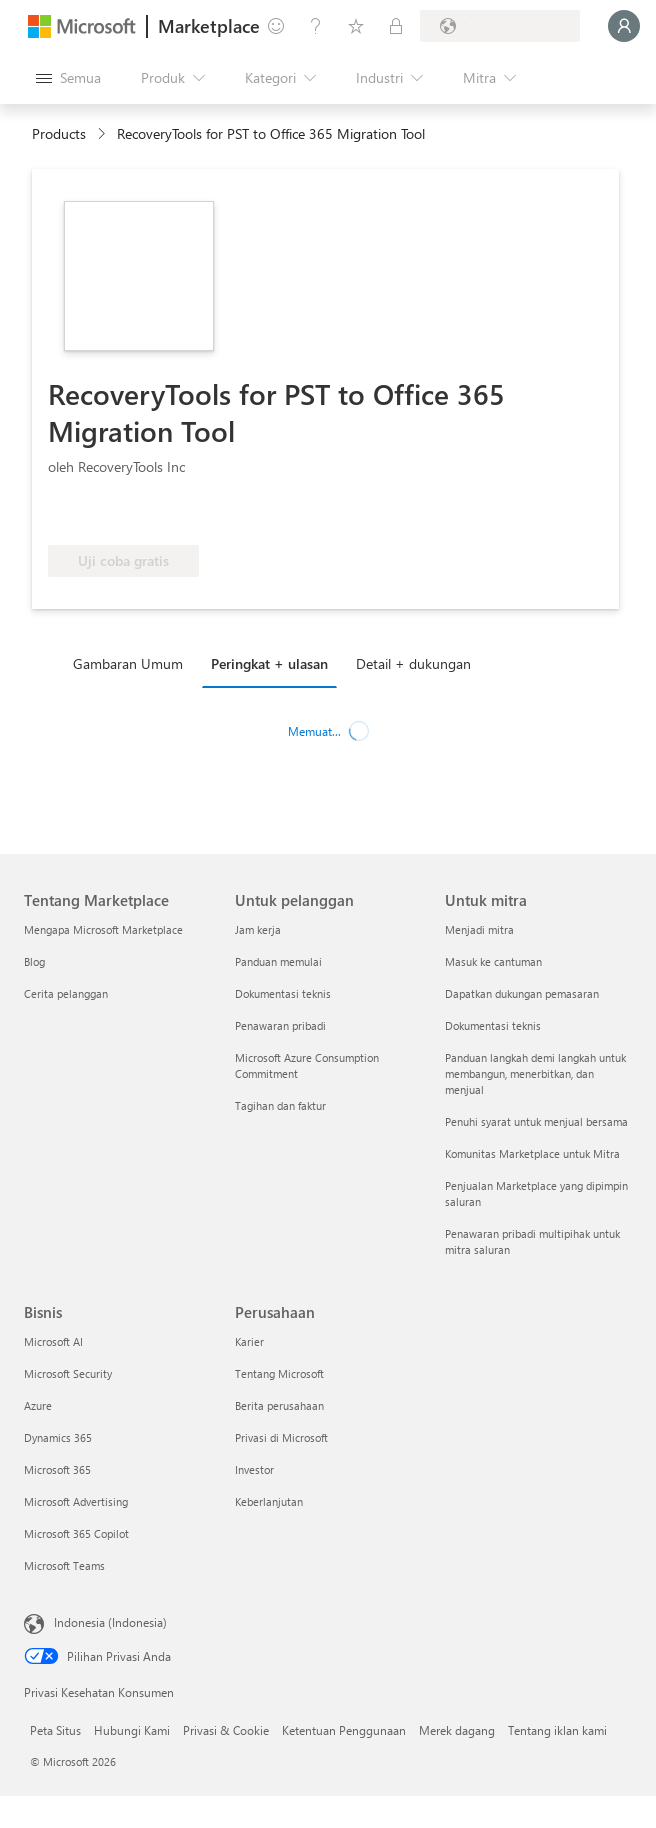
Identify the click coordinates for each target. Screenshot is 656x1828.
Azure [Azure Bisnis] (38, 1405)
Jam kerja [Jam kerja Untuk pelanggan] (258, 929)
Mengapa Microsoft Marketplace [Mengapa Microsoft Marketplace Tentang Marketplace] (103, 929)
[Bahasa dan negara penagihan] (500, 26)
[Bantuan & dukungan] (316, 26)
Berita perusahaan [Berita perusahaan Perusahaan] (279, 1405)
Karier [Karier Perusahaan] (249, 1341)
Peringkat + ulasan (269, 663)
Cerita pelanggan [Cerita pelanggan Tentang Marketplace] (66, 993)
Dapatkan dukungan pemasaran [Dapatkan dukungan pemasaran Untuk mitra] (522, 993)
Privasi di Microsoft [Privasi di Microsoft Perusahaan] (281, 1437)
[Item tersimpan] (356, 26)
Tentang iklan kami (557, 1730)
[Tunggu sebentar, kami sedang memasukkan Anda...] (624, 26)
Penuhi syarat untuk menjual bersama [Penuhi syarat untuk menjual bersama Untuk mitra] (536, 1121)
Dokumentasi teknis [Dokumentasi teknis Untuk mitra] (493, 1025)
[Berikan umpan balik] (276, 26)
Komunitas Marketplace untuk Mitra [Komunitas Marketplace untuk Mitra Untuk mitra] (532, 1153)
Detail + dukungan (413, 663)
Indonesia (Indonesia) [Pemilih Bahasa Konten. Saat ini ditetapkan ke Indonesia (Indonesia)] (110, 1622)
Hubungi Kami (132, 1730)
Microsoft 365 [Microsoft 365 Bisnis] (57, 1469)
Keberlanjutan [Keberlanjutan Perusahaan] (269, 1501)
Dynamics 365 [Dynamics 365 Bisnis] (58, 1437)
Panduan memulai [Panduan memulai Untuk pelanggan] (278, 961)
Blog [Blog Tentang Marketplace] (34, 961)
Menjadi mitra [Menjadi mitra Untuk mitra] (479, 929)
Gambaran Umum (128, 663)
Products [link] (59, 133)
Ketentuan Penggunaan (344, 1730)
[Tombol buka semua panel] (68, 78)
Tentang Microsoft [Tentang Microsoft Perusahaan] (279, 1373)
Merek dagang (457, 1730)
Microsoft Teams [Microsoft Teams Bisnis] (64, 1565)
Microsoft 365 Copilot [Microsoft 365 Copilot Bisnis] (76, 1533)
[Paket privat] (396, 26)
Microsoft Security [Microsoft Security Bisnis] (68, 1373)
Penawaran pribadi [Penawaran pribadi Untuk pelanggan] (280, 1025)
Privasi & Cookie (226, 1730)
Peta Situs (55, 1730)
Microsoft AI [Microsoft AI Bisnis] (53, 1341)
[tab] (133, 663)
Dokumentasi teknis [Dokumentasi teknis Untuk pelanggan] (283, 993)
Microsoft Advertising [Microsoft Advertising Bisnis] (76, 1501)
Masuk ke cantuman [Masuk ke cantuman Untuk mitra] (493, 961)
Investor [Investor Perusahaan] (254, 1469)
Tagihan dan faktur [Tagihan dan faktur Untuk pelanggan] (280, 1105)
